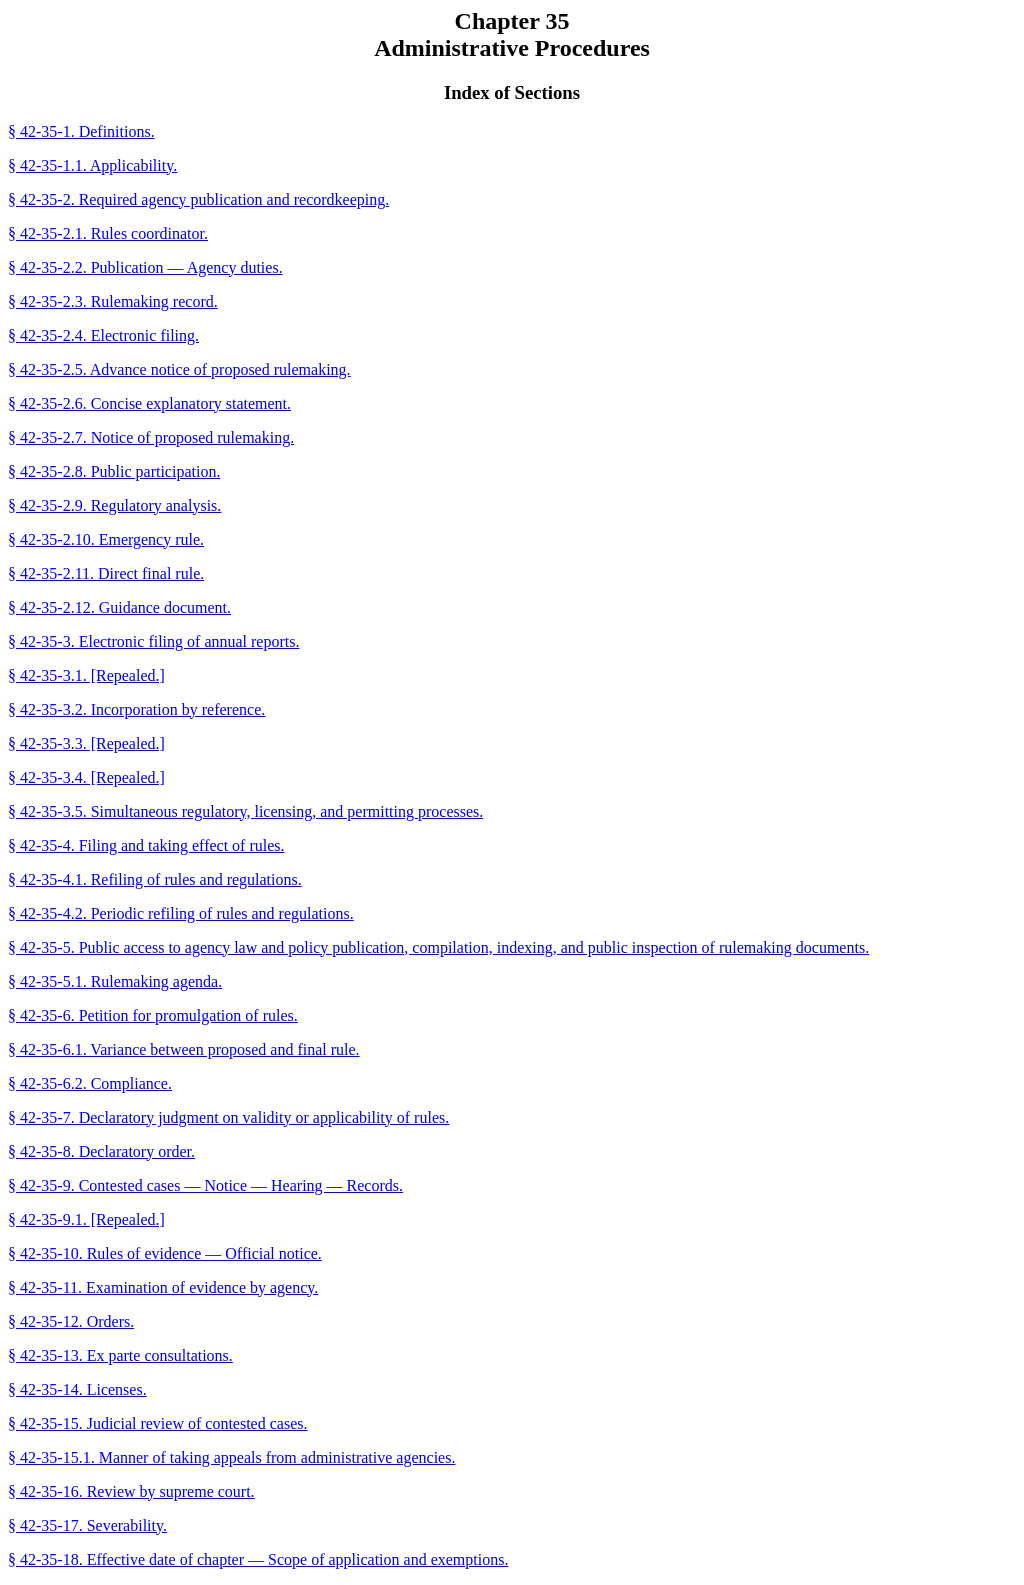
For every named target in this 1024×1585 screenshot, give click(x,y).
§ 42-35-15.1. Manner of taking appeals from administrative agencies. (231, 1457)
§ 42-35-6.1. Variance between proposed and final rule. (184, 1049)
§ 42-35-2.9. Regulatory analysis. (114, 505)
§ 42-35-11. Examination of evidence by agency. (163, 1287)
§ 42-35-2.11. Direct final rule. (106, 573)
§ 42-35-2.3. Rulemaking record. (113, 301)
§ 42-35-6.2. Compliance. (90, 1083)
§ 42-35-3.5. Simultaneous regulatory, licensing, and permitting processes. (245, 811)
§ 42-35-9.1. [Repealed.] (86, 1219)
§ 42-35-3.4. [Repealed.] (86, 777)
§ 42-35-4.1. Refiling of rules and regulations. (155, 879)
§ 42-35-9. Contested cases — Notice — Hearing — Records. (205, 1185)
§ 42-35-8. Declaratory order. (101, 1151)
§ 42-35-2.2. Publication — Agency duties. (145, 267)
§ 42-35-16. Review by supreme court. (131, 1491)
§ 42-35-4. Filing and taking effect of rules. (146, 845)
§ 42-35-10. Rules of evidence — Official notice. (165, 1253)
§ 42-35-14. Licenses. (77, 1389)
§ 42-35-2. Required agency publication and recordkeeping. (198, 199)
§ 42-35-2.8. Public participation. (114, 471)
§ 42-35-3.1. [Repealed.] (86, 675)
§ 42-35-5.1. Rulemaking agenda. (115, 981)
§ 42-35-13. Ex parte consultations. (120, 1355)
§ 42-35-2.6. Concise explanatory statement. (149, 403)
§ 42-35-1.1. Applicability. (92, 165)
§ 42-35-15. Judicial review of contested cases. (157, 1423)
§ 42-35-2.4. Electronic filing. (103, 335)
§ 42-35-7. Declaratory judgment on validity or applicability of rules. (228, 1117)
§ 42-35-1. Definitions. (81, 131)
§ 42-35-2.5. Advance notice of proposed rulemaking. (179, 369)
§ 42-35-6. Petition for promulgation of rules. (153, 1015)
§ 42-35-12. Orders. (71, 1321)
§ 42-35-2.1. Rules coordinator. (108, 233)
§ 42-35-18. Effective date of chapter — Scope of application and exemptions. (258, 1559)
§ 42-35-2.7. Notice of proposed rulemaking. (151, 437)
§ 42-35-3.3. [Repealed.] (86, 743)
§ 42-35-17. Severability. (87, 1525)
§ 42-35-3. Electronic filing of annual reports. (153, 641)
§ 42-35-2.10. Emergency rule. (106, 539)
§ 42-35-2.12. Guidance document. (119, 607)
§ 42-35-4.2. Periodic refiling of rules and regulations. (181, 913)
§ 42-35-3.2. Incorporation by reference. (136, 709)
